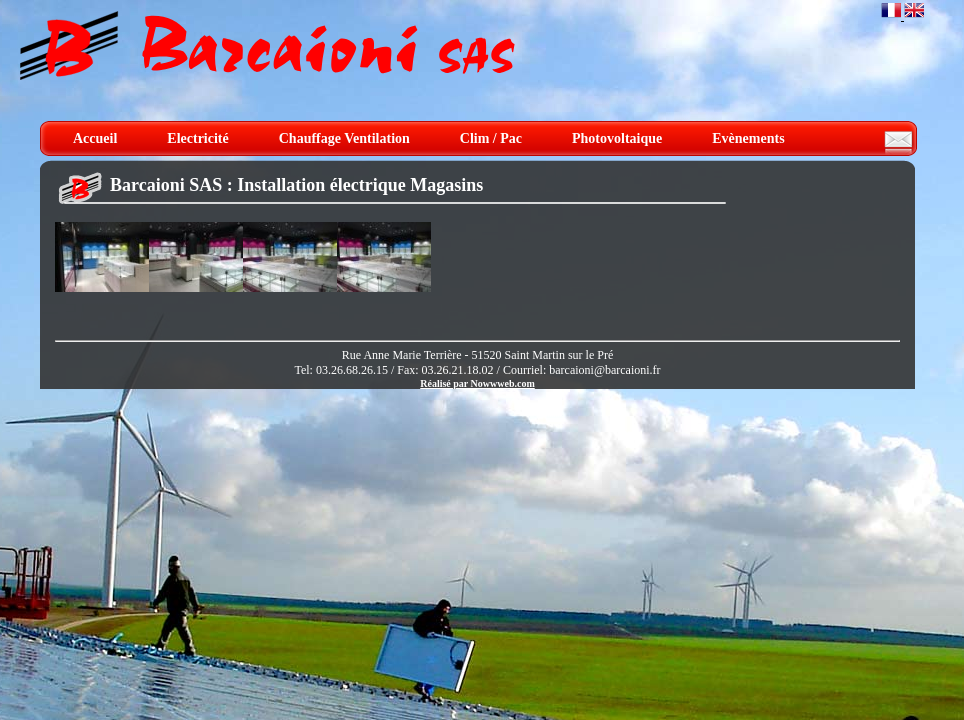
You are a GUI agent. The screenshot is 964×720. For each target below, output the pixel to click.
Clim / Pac (491, 138)
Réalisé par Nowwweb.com (477, 383)
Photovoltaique (617, 138)
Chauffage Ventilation (344, 138)
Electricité (197, 138)
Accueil (95, 138)
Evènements (748, 138)
